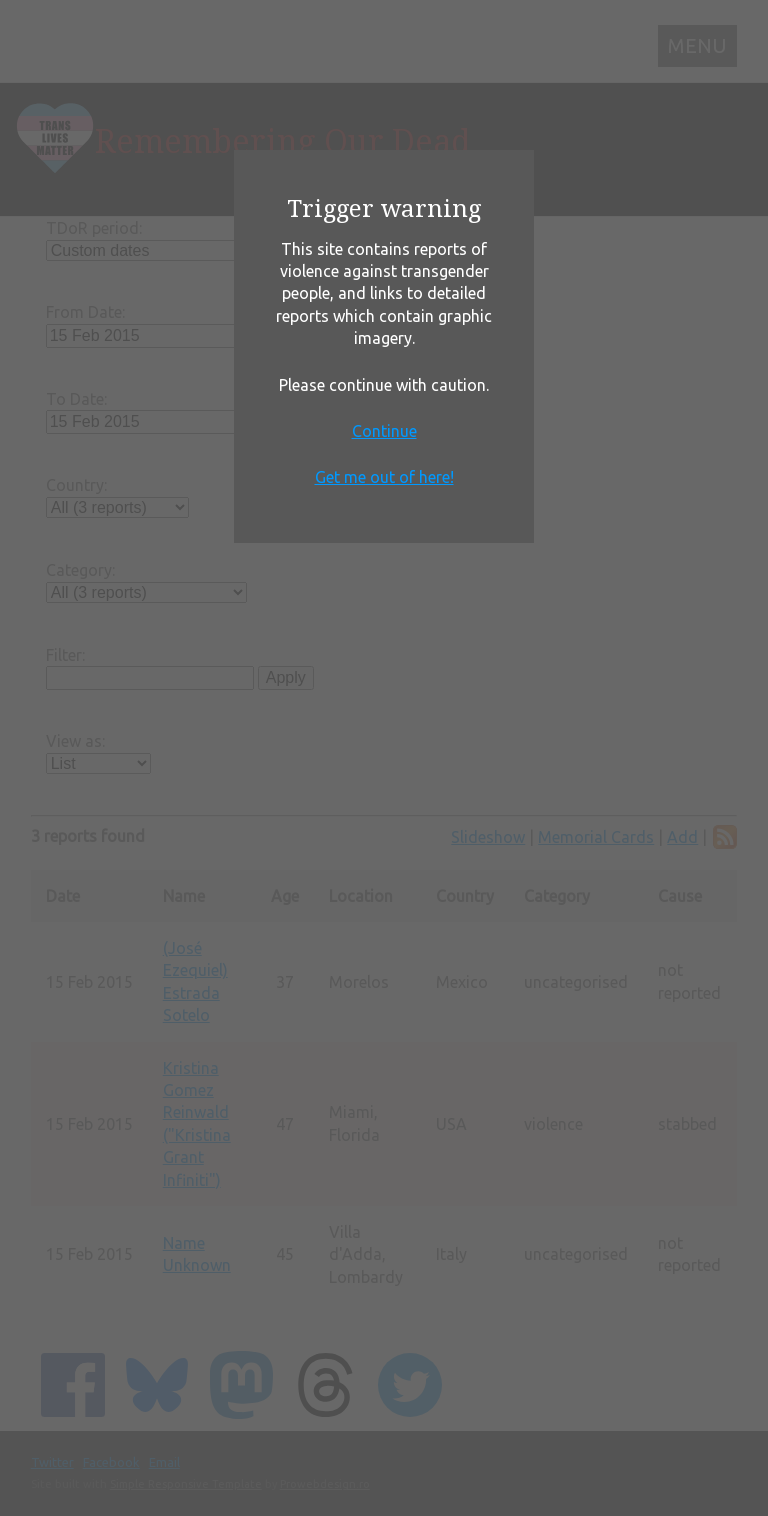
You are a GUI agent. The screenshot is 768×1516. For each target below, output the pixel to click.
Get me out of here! (384, 477)
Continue (384, 431)
